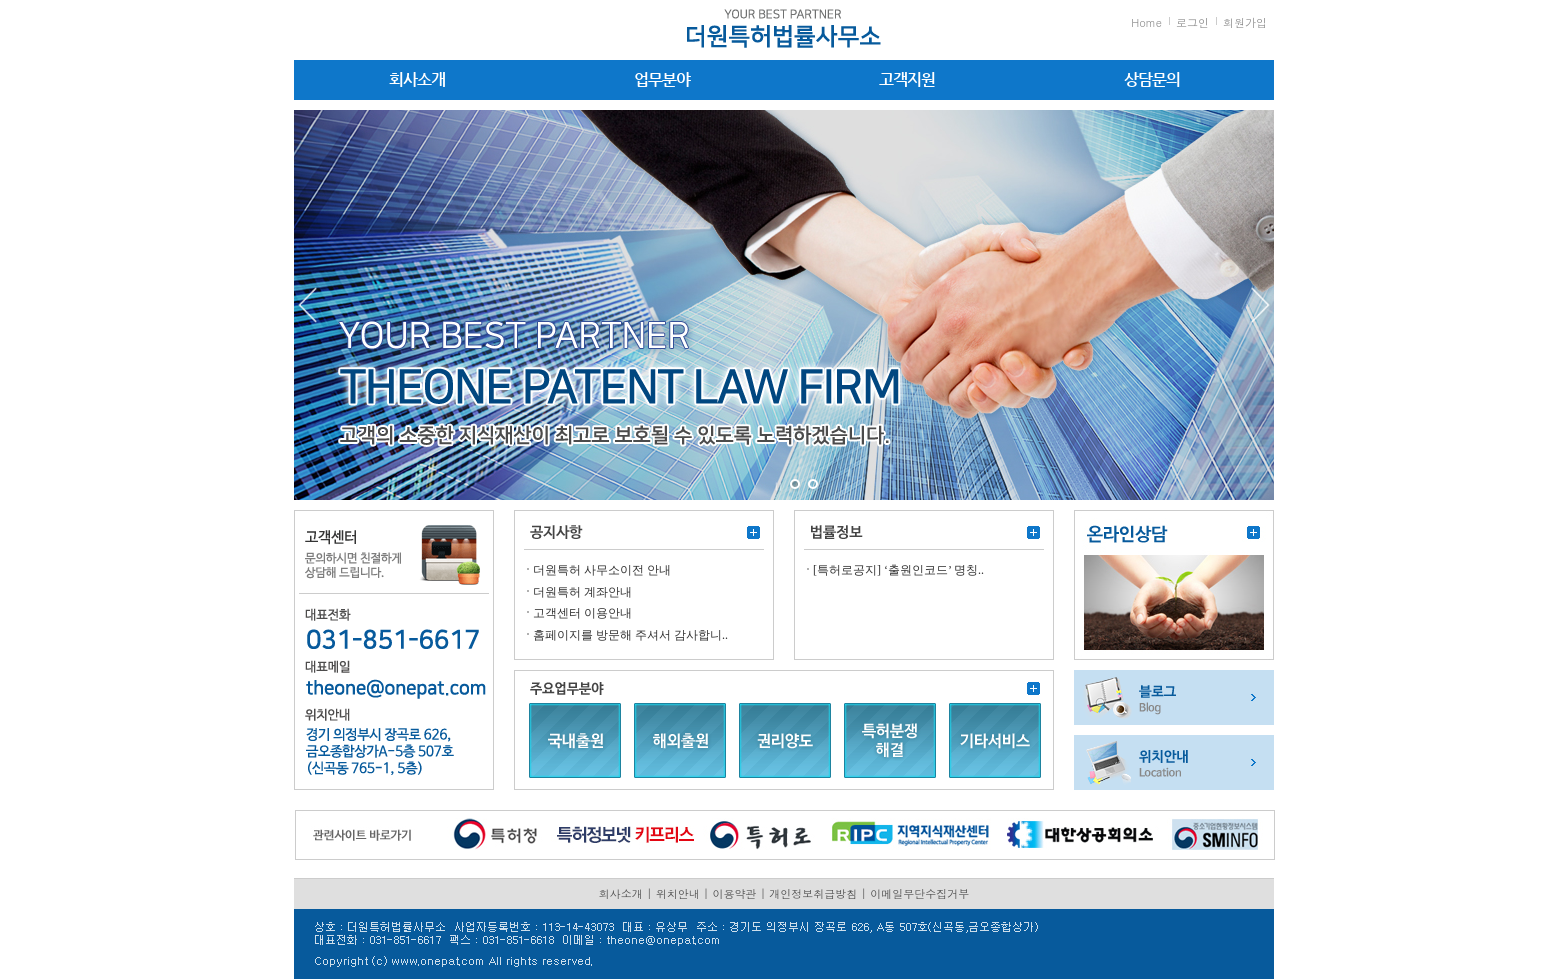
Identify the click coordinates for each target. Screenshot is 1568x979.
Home (1146, 22)
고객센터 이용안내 (582, 613)
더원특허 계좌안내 (582, 592)
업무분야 (662, 79)
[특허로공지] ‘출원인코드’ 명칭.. (898, 570)
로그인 (1192, 22)
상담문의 (1152, 79)
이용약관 (735, 893)
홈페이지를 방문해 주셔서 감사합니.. (630, 635)
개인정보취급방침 (813, 893)
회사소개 (417, 79)
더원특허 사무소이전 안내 (602, 570)
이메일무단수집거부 (919, 893)
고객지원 (907, 79)
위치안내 (678, 893)
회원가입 (1245, 22)
